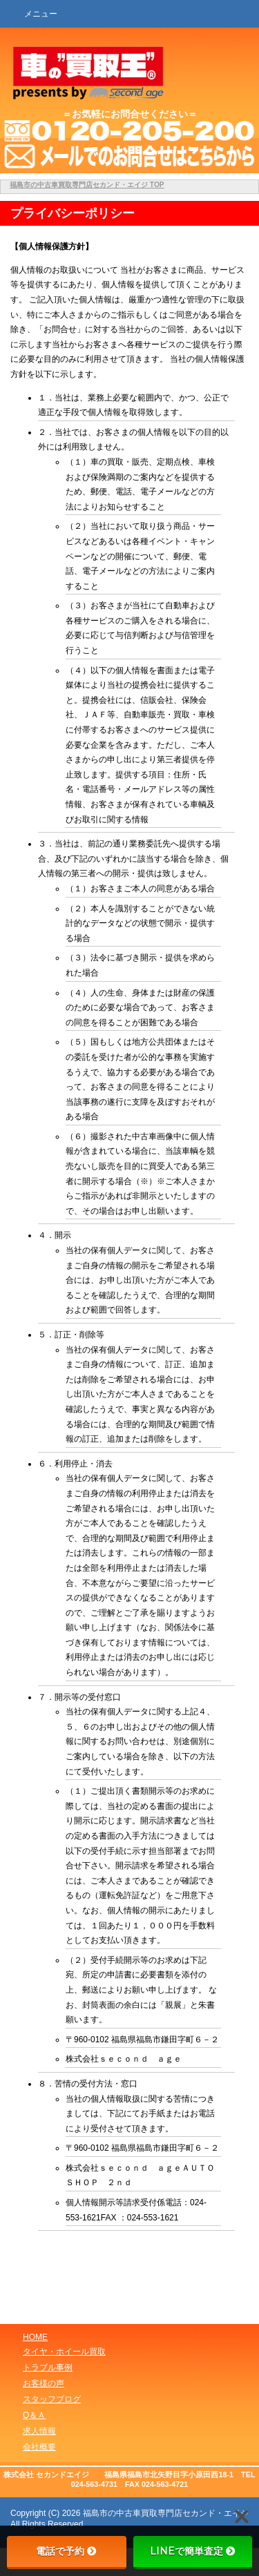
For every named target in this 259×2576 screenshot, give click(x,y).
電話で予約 (66, 2551)
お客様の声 (43, 2383)
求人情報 (39, 2431)
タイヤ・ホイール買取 (64, 2351)
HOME (35, 2337)
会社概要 (39, 2447)
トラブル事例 (48, 2367)
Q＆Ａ (34, 2415)
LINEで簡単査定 (193, 2551)
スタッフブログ (52, 2399)
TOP (87, 184)
